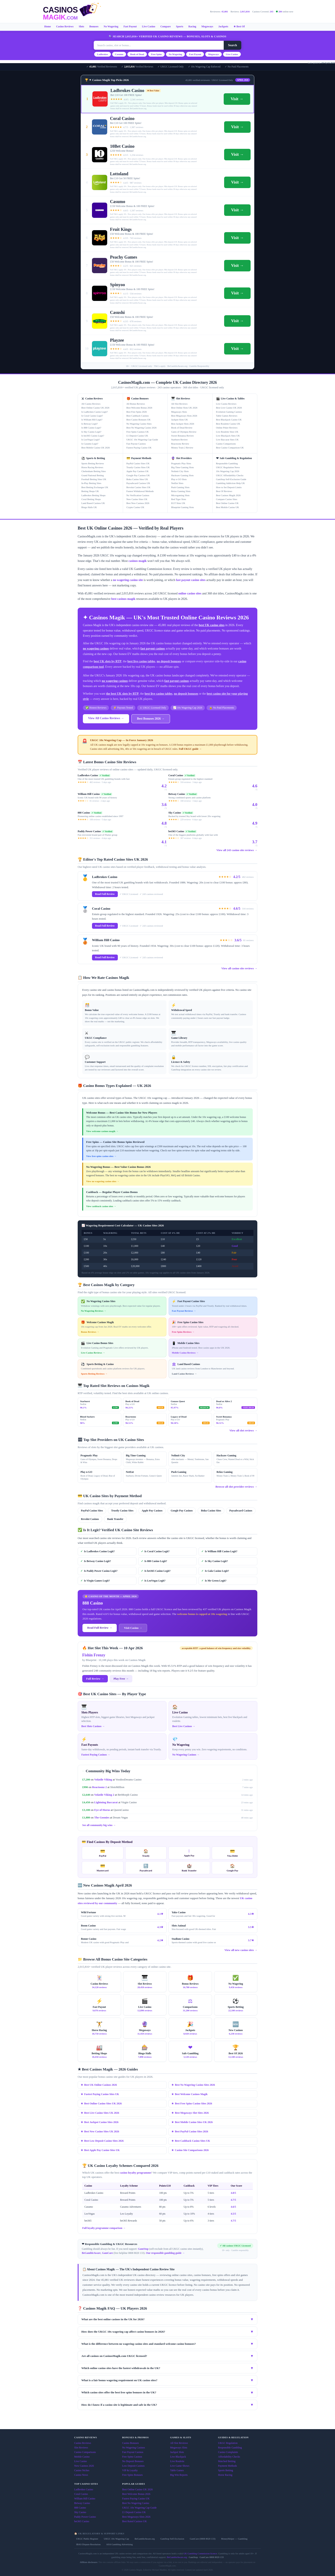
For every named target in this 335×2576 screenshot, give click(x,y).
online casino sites (190, 593)
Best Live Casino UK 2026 (229, 407)
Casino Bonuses (130, 2443)
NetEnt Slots (177, 483)
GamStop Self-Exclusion (172, 2538)
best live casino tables (141, 661)
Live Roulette (177, 2461)
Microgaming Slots (180, 495)
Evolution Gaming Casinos (229, 411)
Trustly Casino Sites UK (138, 467)
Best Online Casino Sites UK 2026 (101, 2103)
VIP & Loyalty (130, 2470)
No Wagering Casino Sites (139, 423)
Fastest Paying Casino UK (139, 447)
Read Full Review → (99, 1627)
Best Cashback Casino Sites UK (190, 2141)
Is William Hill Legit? (91, 419)
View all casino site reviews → (239, 968)
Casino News (81, 2474)
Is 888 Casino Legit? (91, 427)
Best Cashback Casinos (137, 415)
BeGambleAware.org (145, 2538)
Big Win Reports (179, 2474)
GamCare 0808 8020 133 (212, 2557)
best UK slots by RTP (108, 661)
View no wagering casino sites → (102, 1181)
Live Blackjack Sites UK (228, 435)
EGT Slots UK (178, 503)
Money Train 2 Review (182, 447)
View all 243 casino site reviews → (237, 850)
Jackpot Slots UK (179, 419)
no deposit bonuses (169, 661)
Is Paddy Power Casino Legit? (98, 1571)
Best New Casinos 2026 (137, 503)
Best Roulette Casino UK (228, 423)
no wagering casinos (96, 648)
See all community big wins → (99, 1825)
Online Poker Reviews (227, 427)
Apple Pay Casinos (152, 1510)
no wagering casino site (128, 580)
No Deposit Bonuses (133, 2461)
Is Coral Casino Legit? (92, 415)
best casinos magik (123, 599)
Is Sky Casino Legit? (91, 431)
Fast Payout (130, 26)
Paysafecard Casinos (240, 1510)
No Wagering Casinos (133, 2447)
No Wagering (111, 26)
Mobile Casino (82, 2456)
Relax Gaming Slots (180, 491)
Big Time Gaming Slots (182, 467)
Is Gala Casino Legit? (215, 1571)
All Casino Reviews (90, 403)
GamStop (143, 2248)
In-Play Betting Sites (91, 483)
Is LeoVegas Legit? (90, 439)
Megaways (207, 26)
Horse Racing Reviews (92, 467)
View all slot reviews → (243, 1430)
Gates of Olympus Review (183, 431)
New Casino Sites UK (137, 499)
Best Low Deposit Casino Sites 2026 (102, 2141)
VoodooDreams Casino (128, 1779)
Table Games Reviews (226, 415)
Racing (192, 26)
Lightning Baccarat (106, 1802)
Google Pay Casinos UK (138, 475)
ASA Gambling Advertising (119, 2544)
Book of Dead (137, 54)
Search (232, 45)
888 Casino (80, 2507)
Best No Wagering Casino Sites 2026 (193, 2085)
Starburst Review (179, 439)
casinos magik (137, 561)
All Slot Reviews (179, 403)
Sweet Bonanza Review (182, 435)
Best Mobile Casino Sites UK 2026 (192, 2122)
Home (47, 26)
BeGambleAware (91, 2252)
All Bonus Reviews (135, 403)
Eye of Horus (102, 1809)
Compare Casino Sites (226, 499)
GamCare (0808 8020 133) (202, 2538)
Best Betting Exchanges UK (94, 487)
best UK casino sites (212, 625)
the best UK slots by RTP (122, 693)
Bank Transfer (115, 1519)
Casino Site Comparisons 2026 (190, 2150)
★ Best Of (239, 26)
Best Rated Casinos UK (134, 2521)
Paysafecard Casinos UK (138, 483)
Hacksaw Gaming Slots (182, 475)
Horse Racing (225, 2474)
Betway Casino (82, 2503)
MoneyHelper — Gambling (234, 2538)
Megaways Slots (179, 411)
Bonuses (94, 26)
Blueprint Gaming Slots (182, 507)
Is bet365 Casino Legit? (92, 435)
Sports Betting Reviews (92, 463)
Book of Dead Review (181, 427)
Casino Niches (81, 2470)
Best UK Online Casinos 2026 (99, 2085)
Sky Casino (80, 2512)
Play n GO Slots (179, 479)
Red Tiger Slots (178, 499)
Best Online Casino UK (227, 503)
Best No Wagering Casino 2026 (141, 427)
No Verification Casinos (137, 495)
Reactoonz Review (180, 443)
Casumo (119, 54)
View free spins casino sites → (101, 1156)
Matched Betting (226, 2461)
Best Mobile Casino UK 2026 (95, 447)
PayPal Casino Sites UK (138, 463)
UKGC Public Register (87, 2538)
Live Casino (148, 26)
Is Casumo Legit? (89, 443)
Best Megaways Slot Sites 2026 (190, 2113)
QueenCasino (121, 1809)
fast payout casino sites (191, 580)
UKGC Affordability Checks (229, 475)
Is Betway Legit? (89, 423)
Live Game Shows (179, 2465)
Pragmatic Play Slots (181, 463)
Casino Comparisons (226, 443)
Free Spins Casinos (132, 2456)
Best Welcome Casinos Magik (189, 2094)
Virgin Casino (129, 1802)
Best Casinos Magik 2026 (228, 495)
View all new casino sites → (240, 1950)
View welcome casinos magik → (102, 1131)
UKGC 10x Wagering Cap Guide (142, 439)
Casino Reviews (65, 26)
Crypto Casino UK (135, 507)
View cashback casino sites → (101, 1206)
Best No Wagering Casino (135, 2503)
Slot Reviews (81, 2447)
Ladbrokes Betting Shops (93, 495)
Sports (179, 26)
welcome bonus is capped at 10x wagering (202, 1614)
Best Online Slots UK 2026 (184, 407)
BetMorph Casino (128, 1794)
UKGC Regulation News (228, 467)
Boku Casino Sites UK (137, 479)
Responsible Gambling (227, 463)
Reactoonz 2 (99, 1787)
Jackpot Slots (177, 2452)
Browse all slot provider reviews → (236, 1486)
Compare (165, 26)
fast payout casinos (152, 648)
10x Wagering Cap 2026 (227, 471)
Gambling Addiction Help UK (230, 483)
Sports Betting (225, 2470)
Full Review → (95, 1678)
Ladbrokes (102, 54)
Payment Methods (227, 2465)
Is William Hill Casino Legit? (219, 1551)
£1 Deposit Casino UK (137, 435)
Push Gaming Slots (180, 487)
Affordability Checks (229, 2456)
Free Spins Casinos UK (137, 431)
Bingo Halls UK (89, 507)
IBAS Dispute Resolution (88, 2544)
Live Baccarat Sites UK (227, 439)
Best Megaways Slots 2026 (184, 415)
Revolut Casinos (90, 1519)
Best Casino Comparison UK (230, 447)
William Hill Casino (106, 940)
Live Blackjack (178, 2456)
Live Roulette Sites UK (227, 431)
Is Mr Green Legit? (213, 1580)
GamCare (107, 2252)
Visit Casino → (133, 1627)
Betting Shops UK (90, 491)
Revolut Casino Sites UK (138, 487)
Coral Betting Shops (91, 499)
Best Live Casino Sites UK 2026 (100, 2113)
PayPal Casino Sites (92, 1510)
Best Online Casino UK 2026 (95, 407)
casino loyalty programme (135, 2172)
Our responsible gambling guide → (165, 2252)
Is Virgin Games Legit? (95, 1580)
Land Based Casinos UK (93, 503)
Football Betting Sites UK (93, 479)
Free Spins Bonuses (132, 2474)
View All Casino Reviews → (106, 718)
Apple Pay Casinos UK (137, 471)
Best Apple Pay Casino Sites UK (100, 2150)
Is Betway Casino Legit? (95, 1561)
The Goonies (101, 1817)
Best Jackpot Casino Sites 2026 (99, 2122)
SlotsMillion (117, 1787)
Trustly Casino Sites (122, 1510)
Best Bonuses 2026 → (150, 718)
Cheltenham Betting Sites (93, 471)
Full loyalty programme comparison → (104, 2228)
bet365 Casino (81, 2521)
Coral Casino (101, 908)
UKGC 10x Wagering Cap (116, 2538)
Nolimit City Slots (180, 471)
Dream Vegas (120, 1817)
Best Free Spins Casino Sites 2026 (191, 2103)
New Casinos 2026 (84, 2465)
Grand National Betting (92, 475)
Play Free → (120, 1678)
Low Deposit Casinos (133, 2465)
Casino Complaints (228, 2452)
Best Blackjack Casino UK (229, 419)
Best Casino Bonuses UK (138, 419)
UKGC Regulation (228, 2443)
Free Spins (156, 54)
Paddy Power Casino (85, 2516)
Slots (81, 26)
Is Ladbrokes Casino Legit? (94, 411)
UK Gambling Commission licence (200, 2553)
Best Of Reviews (224, 491)
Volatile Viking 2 (104, 1794)
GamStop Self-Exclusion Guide (231, 479)
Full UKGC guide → (190, 748)
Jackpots (223, 26)
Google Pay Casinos (182, 1510)
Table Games (177, 2470)
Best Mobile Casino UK (227, 507)
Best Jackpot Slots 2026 (182, 423)
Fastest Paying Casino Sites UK (100, 2094)
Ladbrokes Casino (104, 877)
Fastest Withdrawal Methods (140, 491)
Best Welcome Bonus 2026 (139, 407)
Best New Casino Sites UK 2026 (100, 2131)
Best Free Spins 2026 (136, 411)
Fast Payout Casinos (136, 443)
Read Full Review (105, 894)
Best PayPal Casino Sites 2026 (189, 2131)
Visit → (237, 99)
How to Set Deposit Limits (229, 487)
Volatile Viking (103, 1779)
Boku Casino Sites (211, 1510)
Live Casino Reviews (226, 403)
